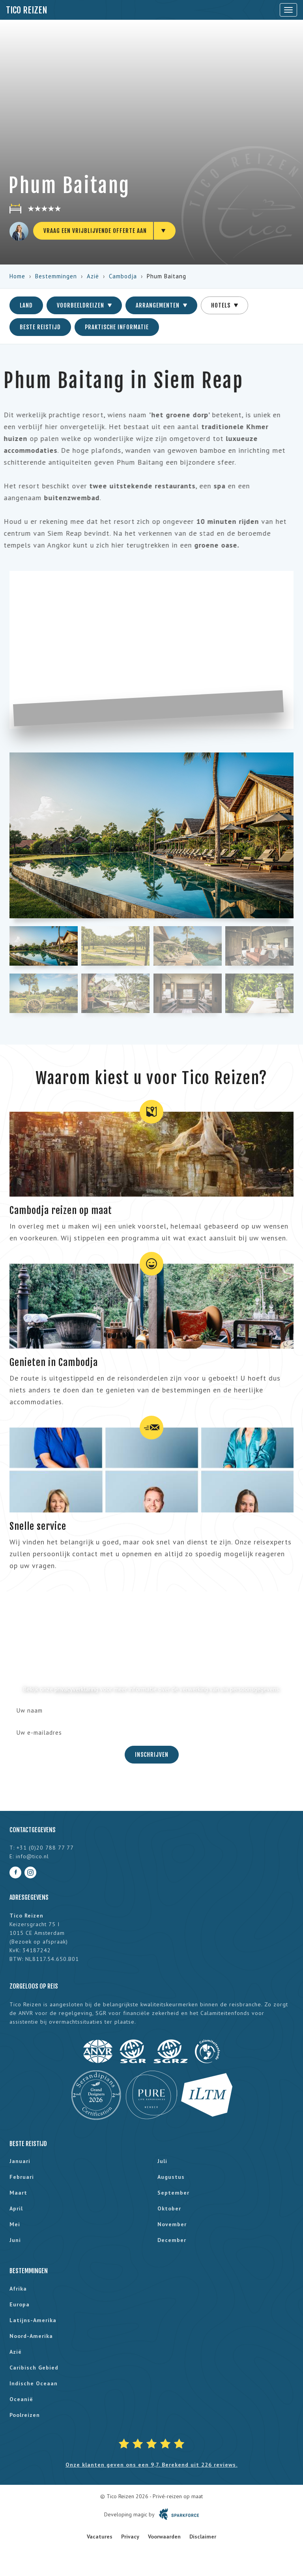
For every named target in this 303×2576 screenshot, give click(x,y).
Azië (93, 276)
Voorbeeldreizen (84, 305)
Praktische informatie (117, 327)
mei (14, 2224)
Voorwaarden (164, 2536)
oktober (169, 2208)
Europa (19, 2304)
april (16, 2208)
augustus (171, 2176)
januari (19, 2161)
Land (26, 305)
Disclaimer (202, 2536)
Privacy (130, 2536)
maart (18, 2192)
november (172, 2224)
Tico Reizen (26, 10)
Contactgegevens (32, 1830)
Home (17, 276)
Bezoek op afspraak (38, 1941)
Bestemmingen (56, 276)
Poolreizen (24, 2414)
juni (15, 2240)
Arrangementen (161, 305)
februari (21, 2176)
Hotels (224, 305)
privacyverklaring (76, 1689)
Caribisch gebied (33, 2367)
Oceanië (21, 2399)
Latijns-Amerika (32, 2320)
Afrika (18, 2288)
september (173, 2192)
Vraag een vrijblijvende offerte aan (95, 231)
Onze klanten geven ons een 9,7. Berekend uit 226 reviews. (151, 2464)
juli (162, 2161)
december (171, 2240)
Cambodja (123, 276)
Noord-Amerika (31, 2336)
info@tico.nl (32, 1856)
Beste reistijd (40, 327)
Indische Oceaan (33, 2383)
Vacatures (99, 2536)
